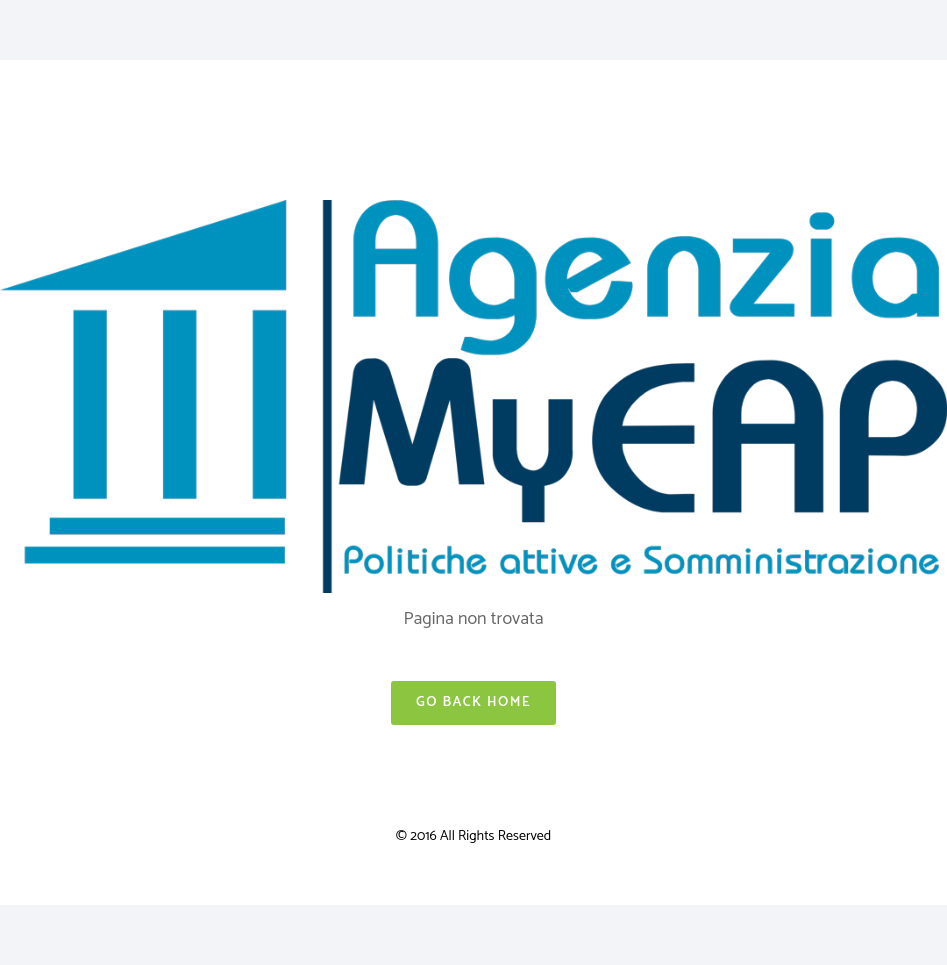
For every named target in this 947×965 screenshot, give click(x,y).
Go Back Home (473, 702)
